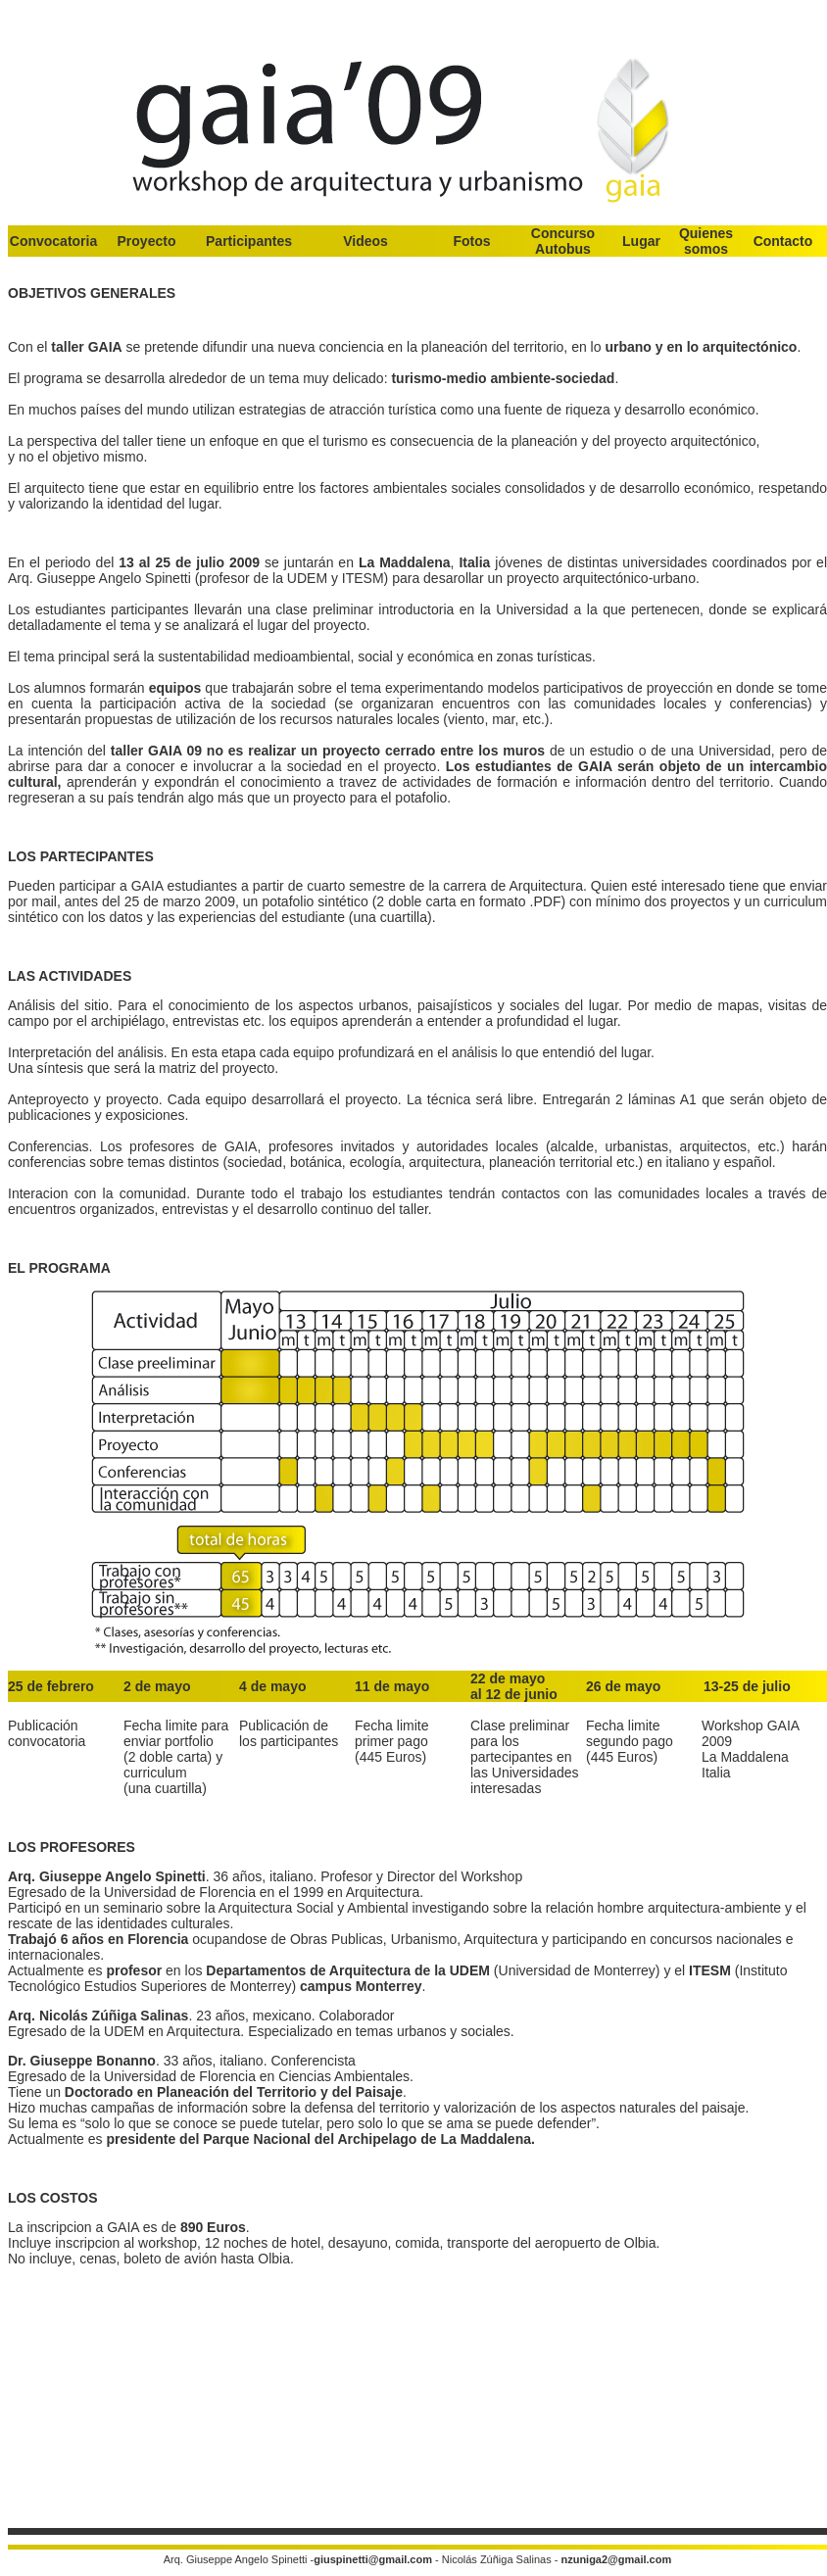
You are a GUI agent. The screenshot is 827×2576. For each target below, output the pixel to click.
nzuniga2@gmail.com (615, 2559)
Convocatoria (53, 241)
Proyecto (147, 241)
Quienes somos (706, 241)
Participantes (249, 241)
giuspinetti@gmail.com (373, 2559)
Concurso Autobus (563, 241)
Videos (365, 241)
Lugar (641, 241)
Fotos (471, 241)
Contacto (783, 241)
